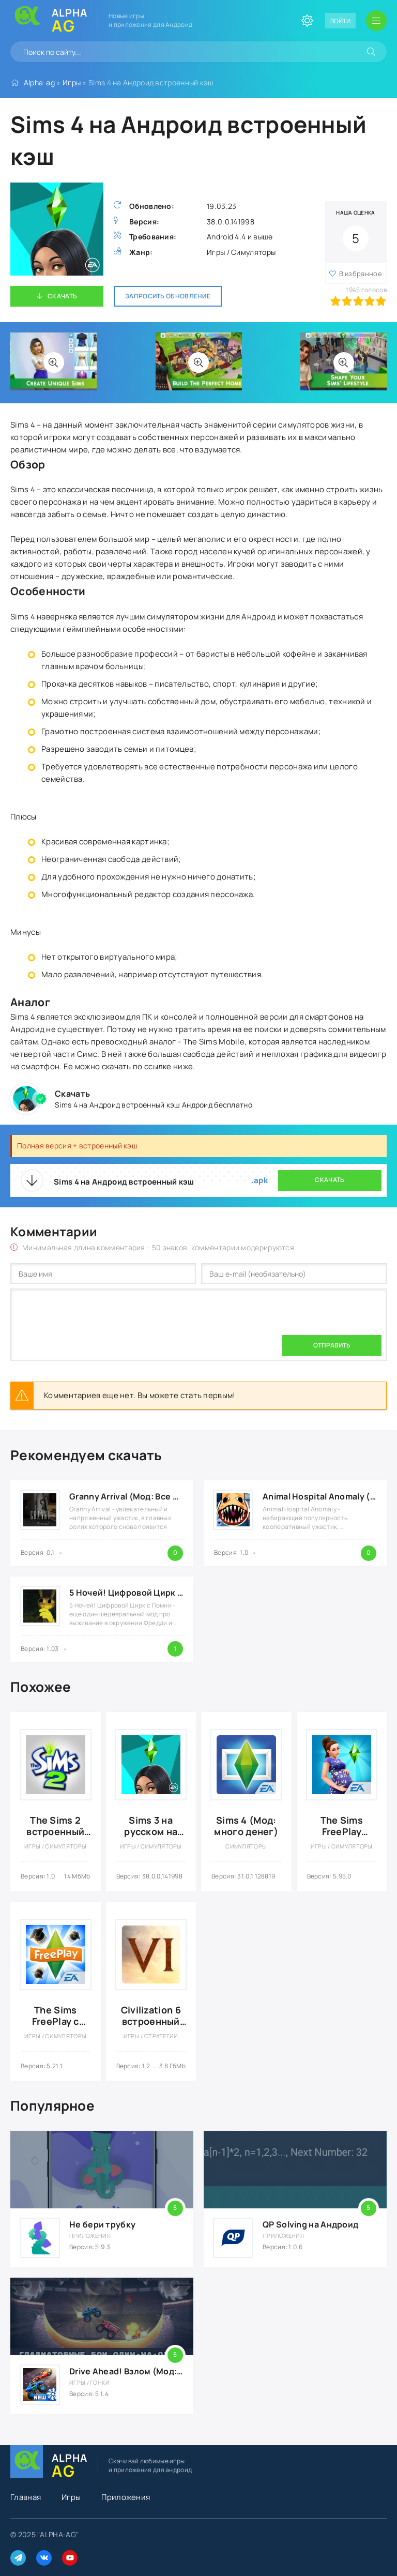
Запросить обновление (167, 296)
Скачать (62, 296)
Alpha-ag (39, 82)
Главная (25, 2497)
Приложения (125, 2497)
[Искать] (371, 51)
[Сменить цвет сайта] (307, 20)
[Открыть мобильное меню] (376, 20)
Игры (72, 82)
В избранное (360, 273)
